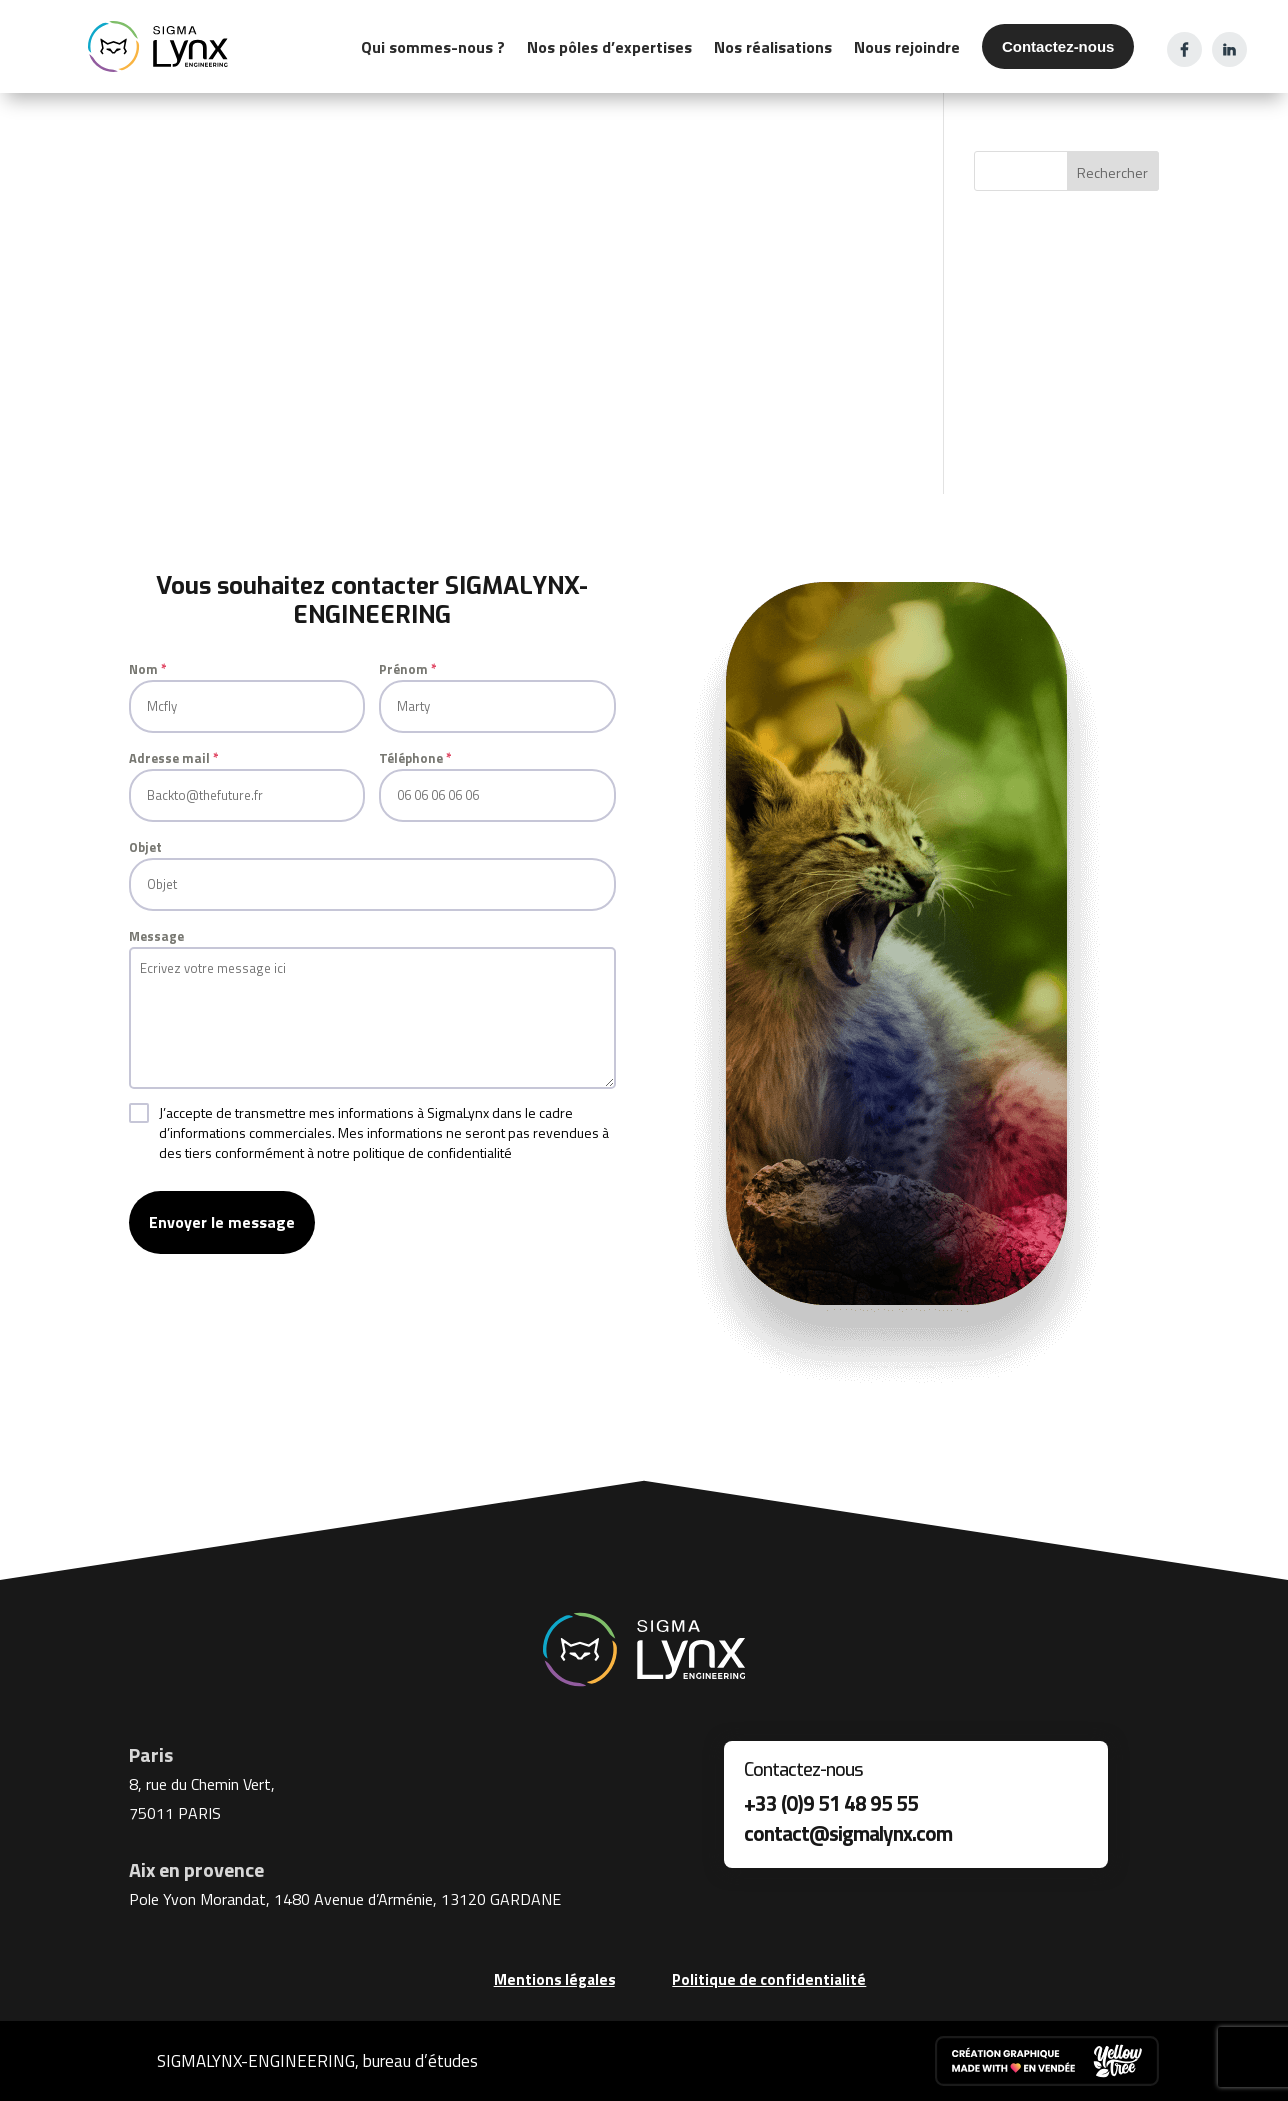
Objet (145, 847)
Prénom (408, 669)
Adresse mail (174, 758)
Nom (148, 669)
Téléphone (415, 758)
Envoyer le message (222, 1222)
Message (156, 936)
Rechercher (1112, 172)
